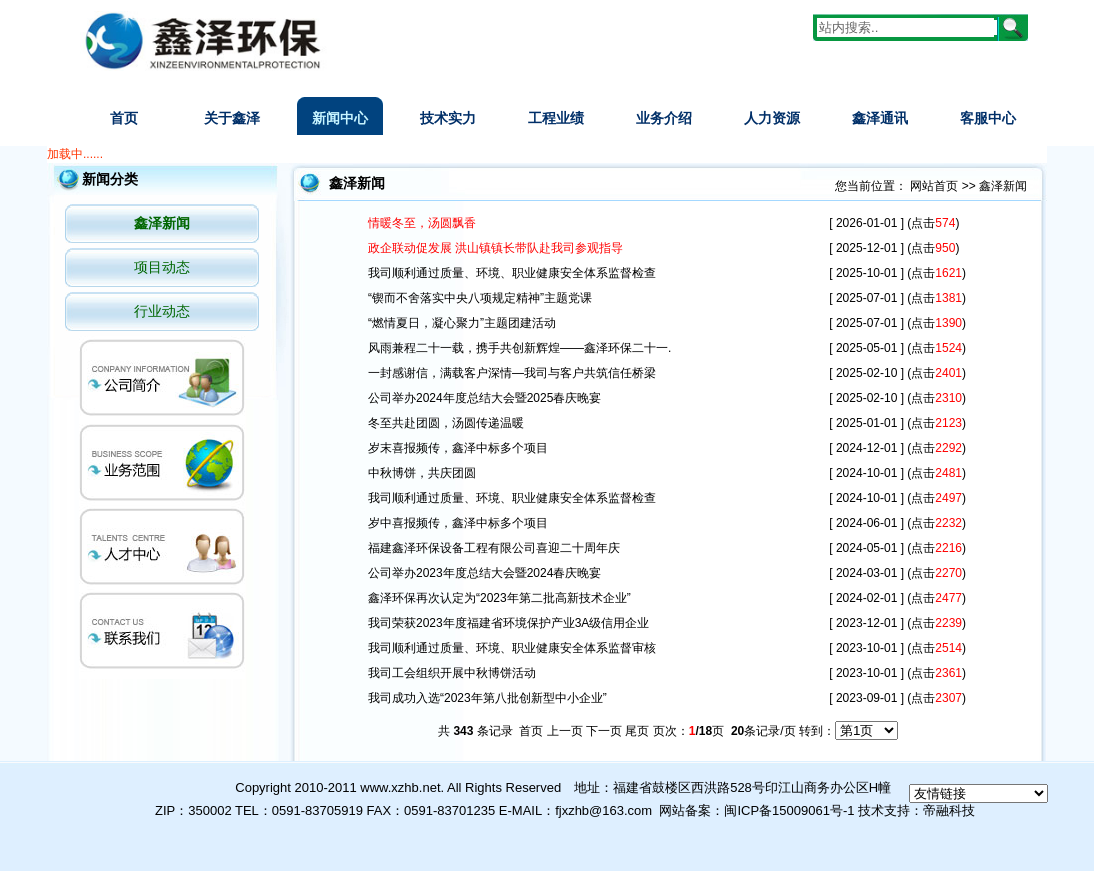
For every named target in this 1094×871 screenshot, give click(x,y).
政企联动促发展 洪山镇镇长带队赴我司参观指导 (495, 248)
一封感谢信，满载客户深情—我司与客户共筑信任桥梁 (512, 373)
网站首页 (934, 186)
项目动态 (162, 267)
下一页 (604, 731)
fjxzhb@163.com (603, 810)
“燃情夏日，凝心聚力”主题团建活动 (462, 323)
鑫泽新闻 (162, 223)
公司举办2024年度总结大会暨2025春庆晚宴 (484, 398)
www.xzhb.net (400, 787)
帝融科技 (949, 810)
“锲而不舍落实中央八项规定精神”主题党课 (480, 298)
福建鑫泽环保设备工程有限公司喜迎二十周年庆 (495, 548)
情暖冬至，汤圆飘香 (422, 223)
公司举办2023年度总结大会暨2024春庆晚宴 (484, 573)
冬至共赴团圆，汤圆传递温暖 (446, 423)
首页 (124, 118)
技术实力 (448, 118)
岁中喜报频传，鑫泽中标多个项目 (458, 523)
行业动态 (162, 311)
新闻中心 (340, 118)
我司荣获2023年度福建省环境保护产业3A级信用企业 (508, 623)
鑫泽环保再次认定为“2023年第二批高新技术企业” (499, 598)
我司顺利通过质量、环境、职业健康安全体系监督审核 (512, 648)
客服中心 (988, 118)
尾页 (637, 731)
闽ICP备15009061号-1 (789, 810)
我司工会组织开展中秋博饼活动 (452, 673)
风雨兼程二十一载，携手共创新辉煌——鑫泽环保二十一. (519, 348)
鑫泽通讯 (880, 118)
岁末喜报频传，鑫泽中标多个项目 (458, 448)
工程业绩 (556, 118)
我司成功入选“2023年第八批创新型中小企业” (487, 698)
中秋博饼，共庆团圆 (422, 473)
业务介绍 (664, 118)
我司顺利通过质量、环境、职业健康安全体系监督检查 (512, 273)
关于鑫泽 (232, 118)
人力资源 (772, 118)
